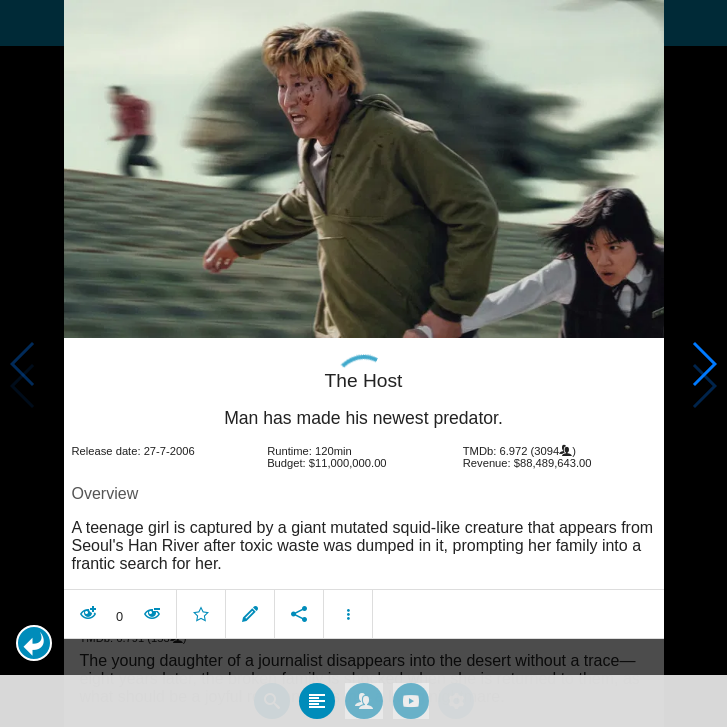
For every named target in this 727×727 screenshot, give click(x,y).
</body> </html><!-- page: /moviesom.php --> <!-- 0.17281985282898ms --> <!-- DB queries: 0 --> (363, 363)
